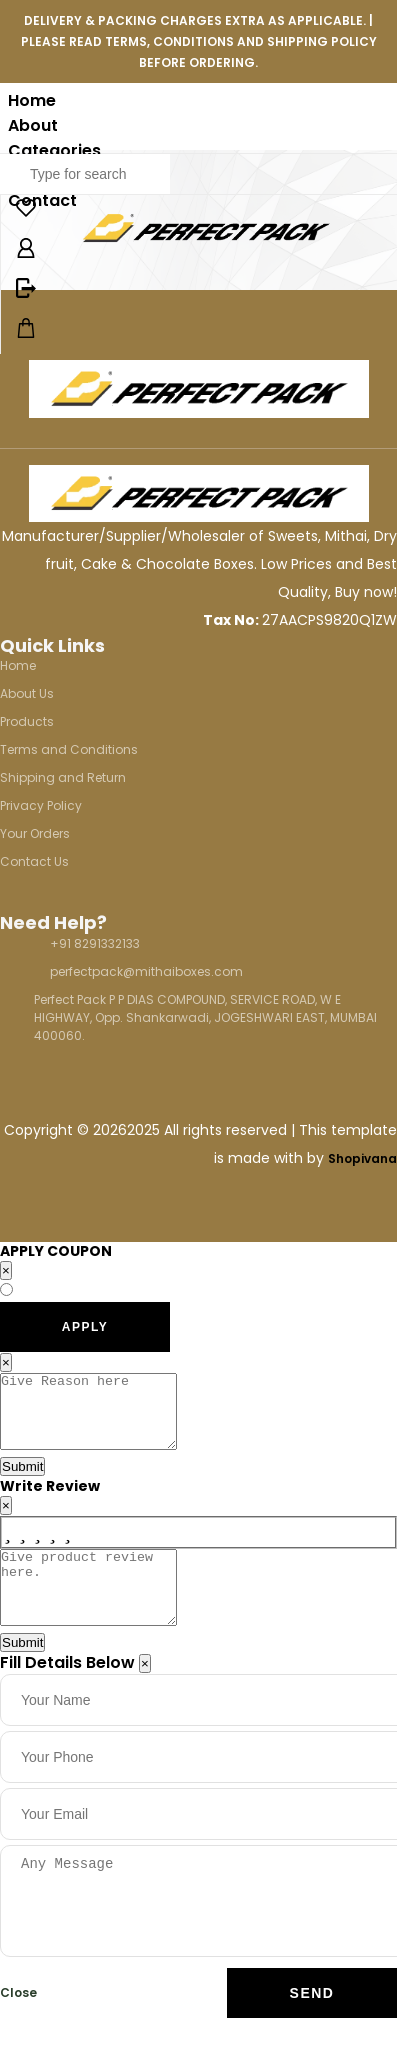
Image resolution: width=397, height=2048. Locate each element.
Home (32, 100)
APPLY (85, 1327)
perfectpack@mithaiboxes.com (146, 971)
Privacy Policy (41, 805)
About (33, 125)
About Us (27, 693)
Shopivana (362, 1158)
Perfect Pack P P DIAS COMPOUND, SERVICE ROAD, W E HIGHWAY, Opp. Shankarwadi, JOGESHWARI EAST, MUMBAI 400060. (205, 1017)
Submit (22, 1481)
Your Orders (35, 833)
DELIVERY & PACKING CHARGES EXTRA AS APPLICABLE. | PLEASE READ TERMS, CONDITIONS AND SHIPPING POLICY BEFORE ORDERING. (199, 41)
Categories (54, 150)
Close (18, 2022)
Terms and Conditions (69, 749)
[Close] (145, 1693)
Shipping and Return (63, 777)
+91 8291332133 (95, 943)
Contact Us (34, 861)
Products (27, 721)
